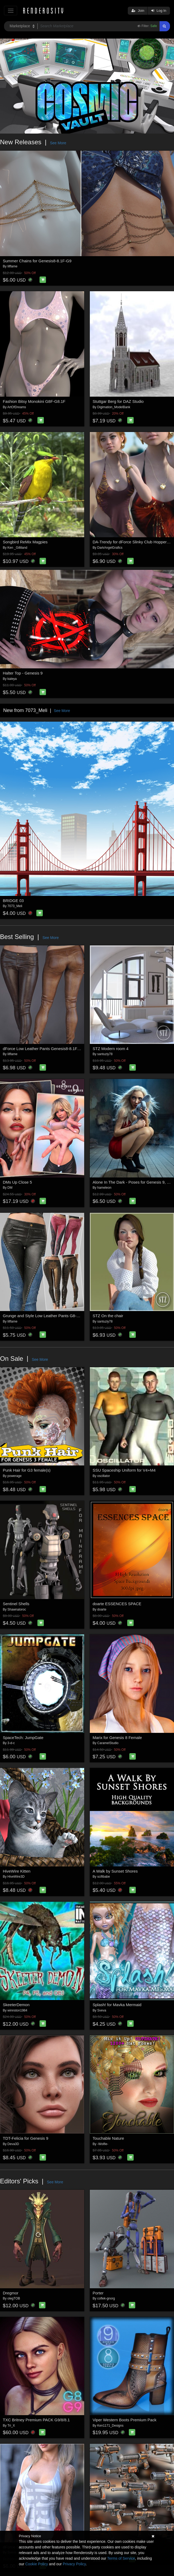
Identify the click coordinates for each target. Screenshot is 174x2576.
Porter (98, 2293)
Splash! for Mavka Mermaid (117, 2004)
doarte (101, 1609)
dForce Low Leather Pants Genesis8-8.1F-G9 (43, 1048)
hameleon (104, 1187)
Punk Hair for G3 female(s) (27, 1470)
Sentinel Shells (16, 1603)
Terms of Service (121, 2558)
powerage (14, 1476)
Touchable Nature (108, 2138)
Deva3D (13, 2144)
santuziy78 (105, 1054)
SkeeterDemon (16, 2004)
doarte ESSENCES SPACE (117, 1603)
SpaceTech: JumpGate (23, 1737)
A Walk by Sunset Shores (115, 1871)
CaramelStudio (107, 1743)
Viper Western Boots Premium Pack (125, 2420)
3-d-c (11, 1743)
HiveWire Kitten (16, 1871)
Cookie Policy (36, 2564)
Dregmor (10, 2293)
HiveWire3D (16, 1876)
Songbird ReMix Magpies (25, 542)
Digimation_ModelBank (113, 407)
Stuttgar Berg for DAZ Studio (118, 401)
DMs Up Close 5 (17, 1182)
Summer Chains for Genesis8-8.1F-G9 (37, 261)
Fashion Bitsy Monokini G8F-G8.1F (34, 401)
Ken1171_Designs (110, 2425)
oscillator (103, 1476)
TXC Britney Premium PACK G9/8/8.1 (36, 2420)
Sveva (101, 2010)
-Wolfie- (102, 2144)
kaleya (12, 679)
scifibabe (103, 1876)
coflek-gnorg (106, 2298)
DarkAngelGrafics (109, 548)
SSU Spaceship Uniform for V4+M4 (124, 1470)
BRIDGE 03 (13, 900)
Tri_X (11, 2425)
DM (10, 1187)
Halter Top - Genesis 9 (23, 673)
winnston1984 (17, 2010)
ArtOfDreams (16, 407)
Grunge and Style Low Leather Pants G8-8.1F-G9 (47, 1315)
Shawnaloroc (16, 1609)
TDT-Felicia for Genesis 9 (25, 2138)
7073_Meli (14, 906)
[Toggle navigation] (10, 10)
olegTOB (13, 2298)
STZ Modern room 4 (111, 1048)
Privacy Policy (74, 2564)
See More (58, 143)
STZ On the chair (108, 1315)
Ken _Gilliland (17, 548)
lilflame (12, 266)
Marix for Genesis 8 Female (117, 1737)
